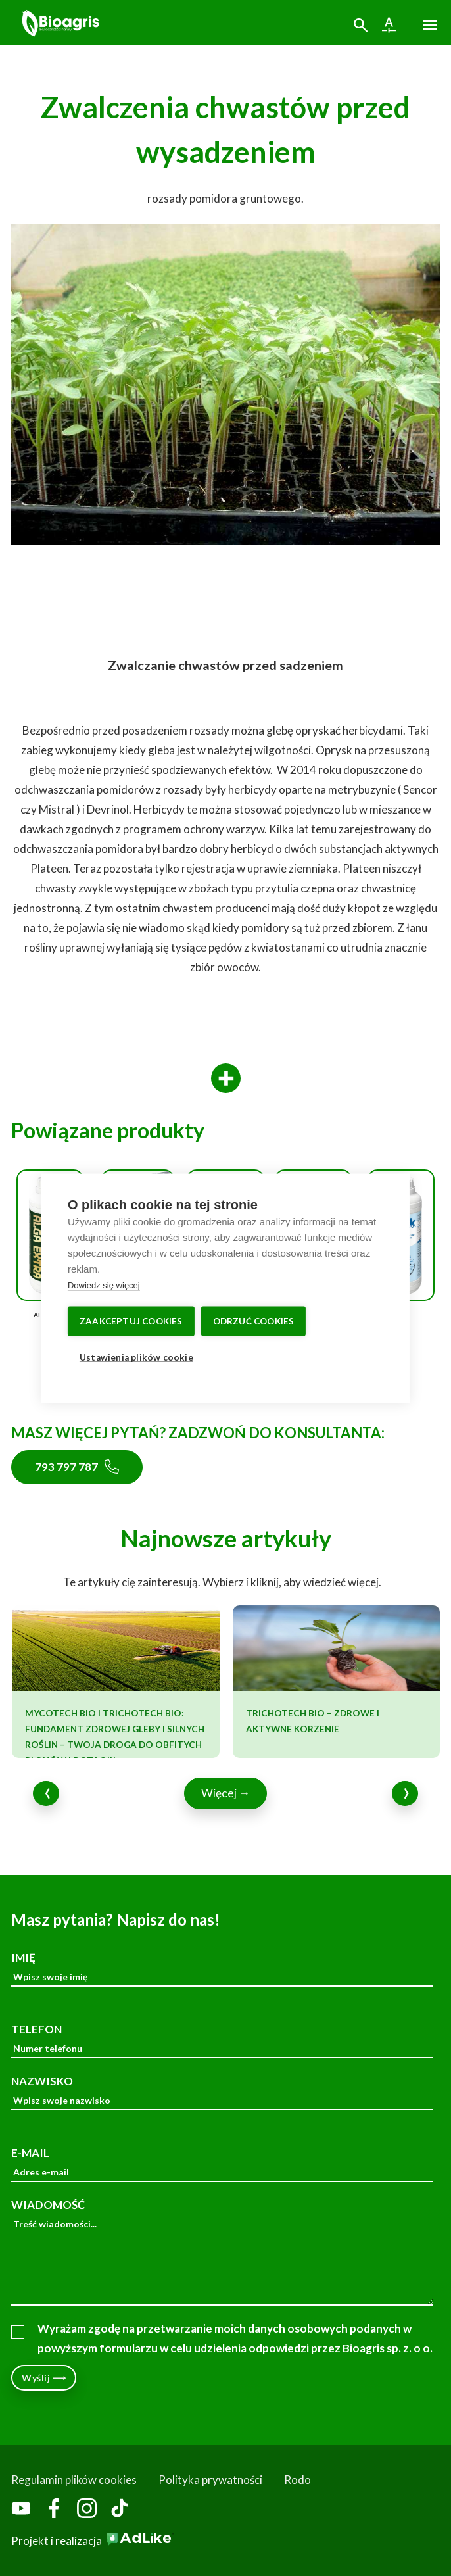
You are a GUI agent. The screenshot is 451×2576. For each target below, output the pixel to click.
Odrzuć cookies (254, 1320)
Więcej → (225, 1793)
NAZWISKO (222, 2092)
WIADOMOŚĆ (222, 2252)
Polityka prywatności (210, 2480)
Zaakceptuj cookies (131, 1320)
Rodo (297, 2480)
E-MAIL (222, 2164)
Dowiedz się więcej (104, 1285)
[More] (226, 1079)
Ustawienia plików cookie (136, 1356)
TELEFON (222, 2040)
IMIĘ (222, 1969)
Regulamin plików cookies (74, 2480)
